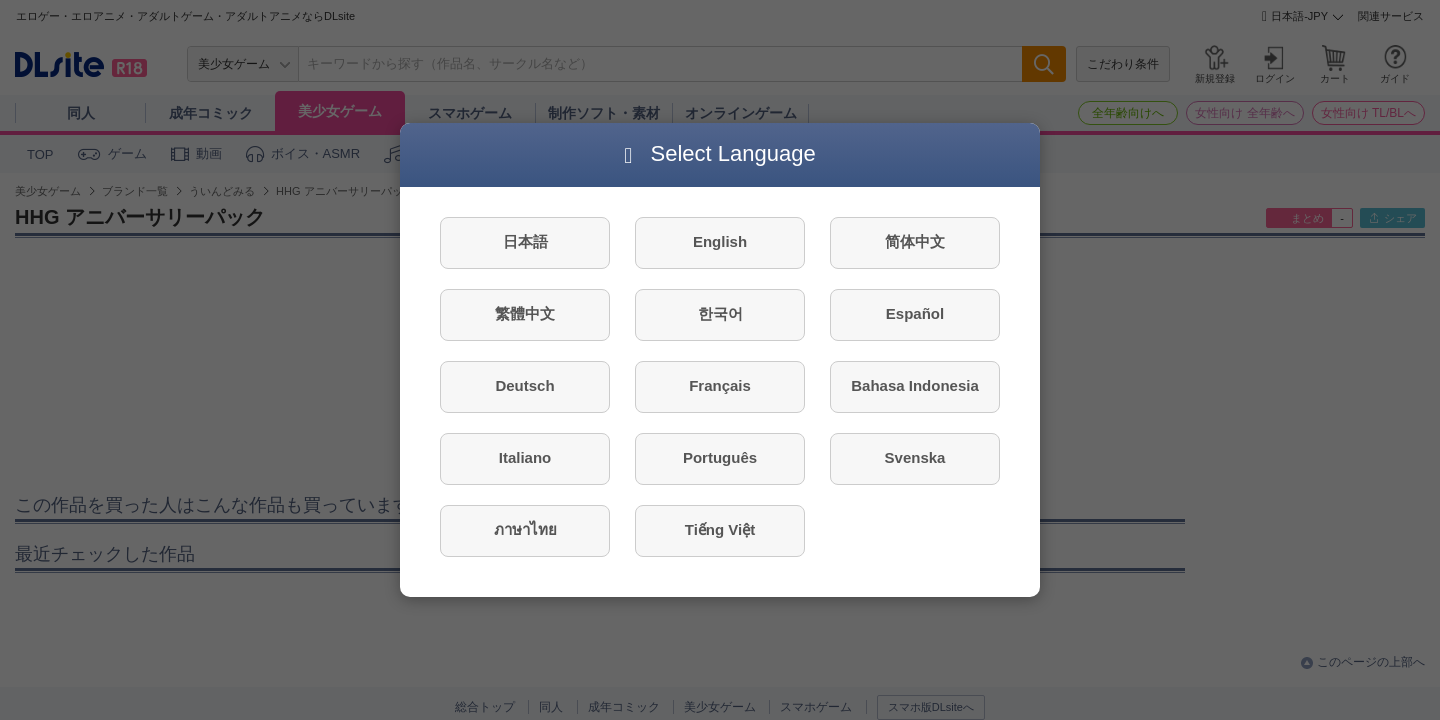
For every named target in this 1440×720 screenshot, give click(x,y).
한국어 (720, 313)
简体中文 (915, 241)
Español (915, 313)
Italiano (525, 457)
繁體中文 (525, 313)
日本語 (525, 241)
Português (720, 457)
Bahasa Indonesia (915, 385)
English (720, 241)
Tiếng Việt (720, 529)
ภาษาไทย (525, 529)
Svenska (915, 457)
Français (720, 385)
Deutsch (524, 385)
